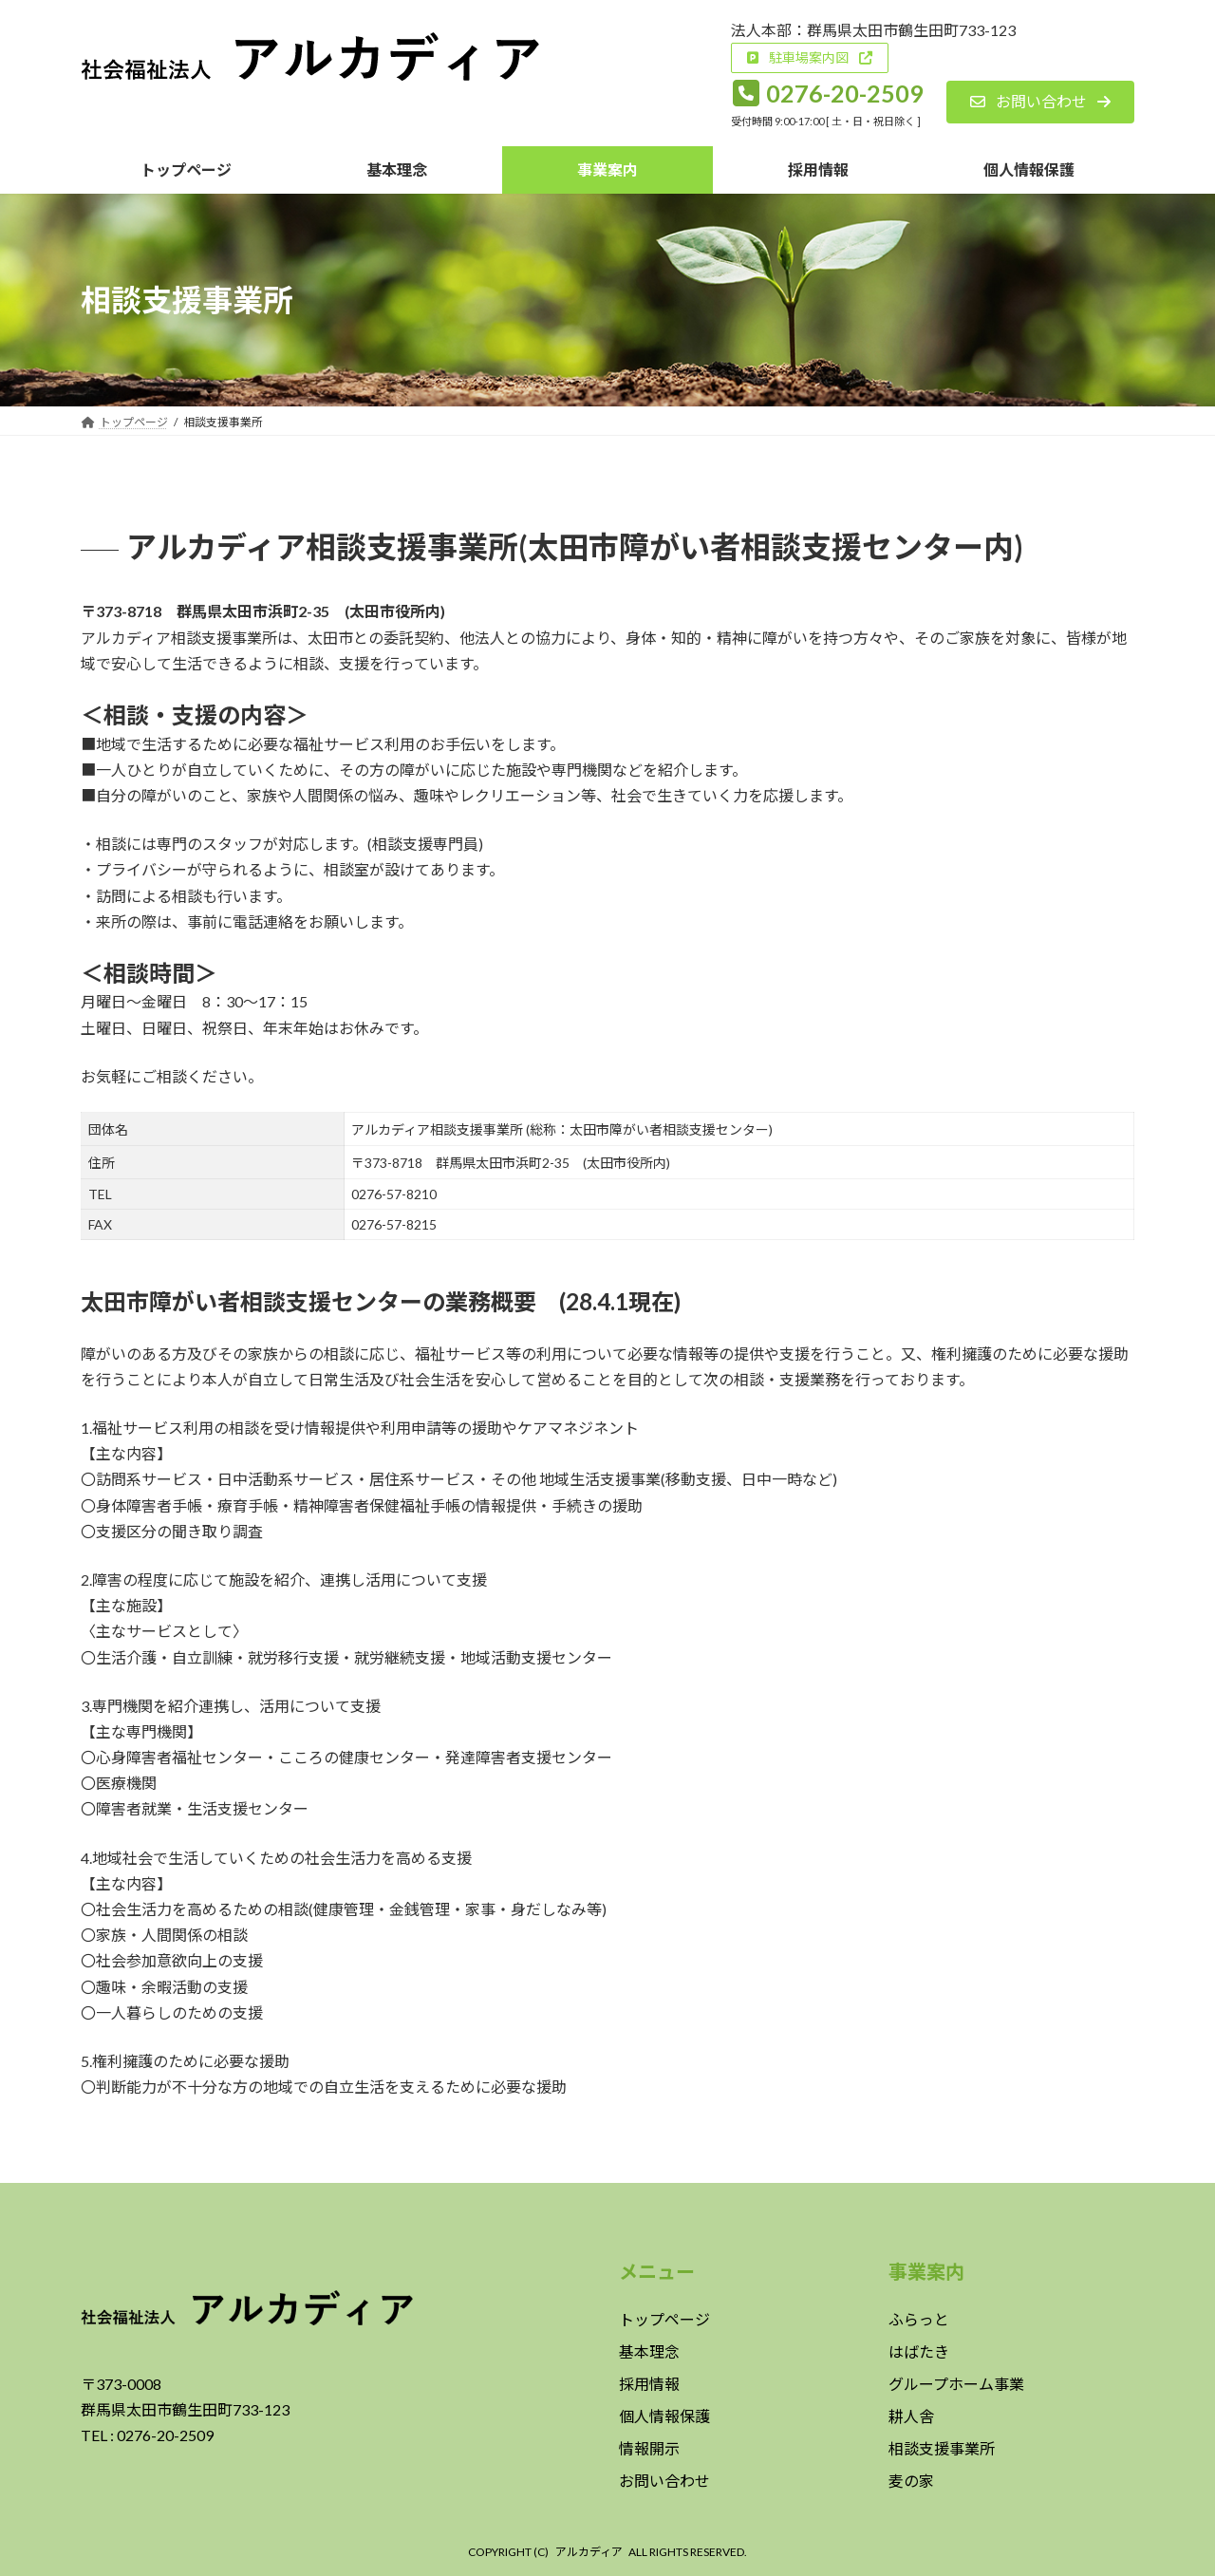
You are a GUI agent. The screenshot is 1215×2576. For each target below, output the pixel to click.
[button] (809, 58)
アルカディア (589, 2552)
